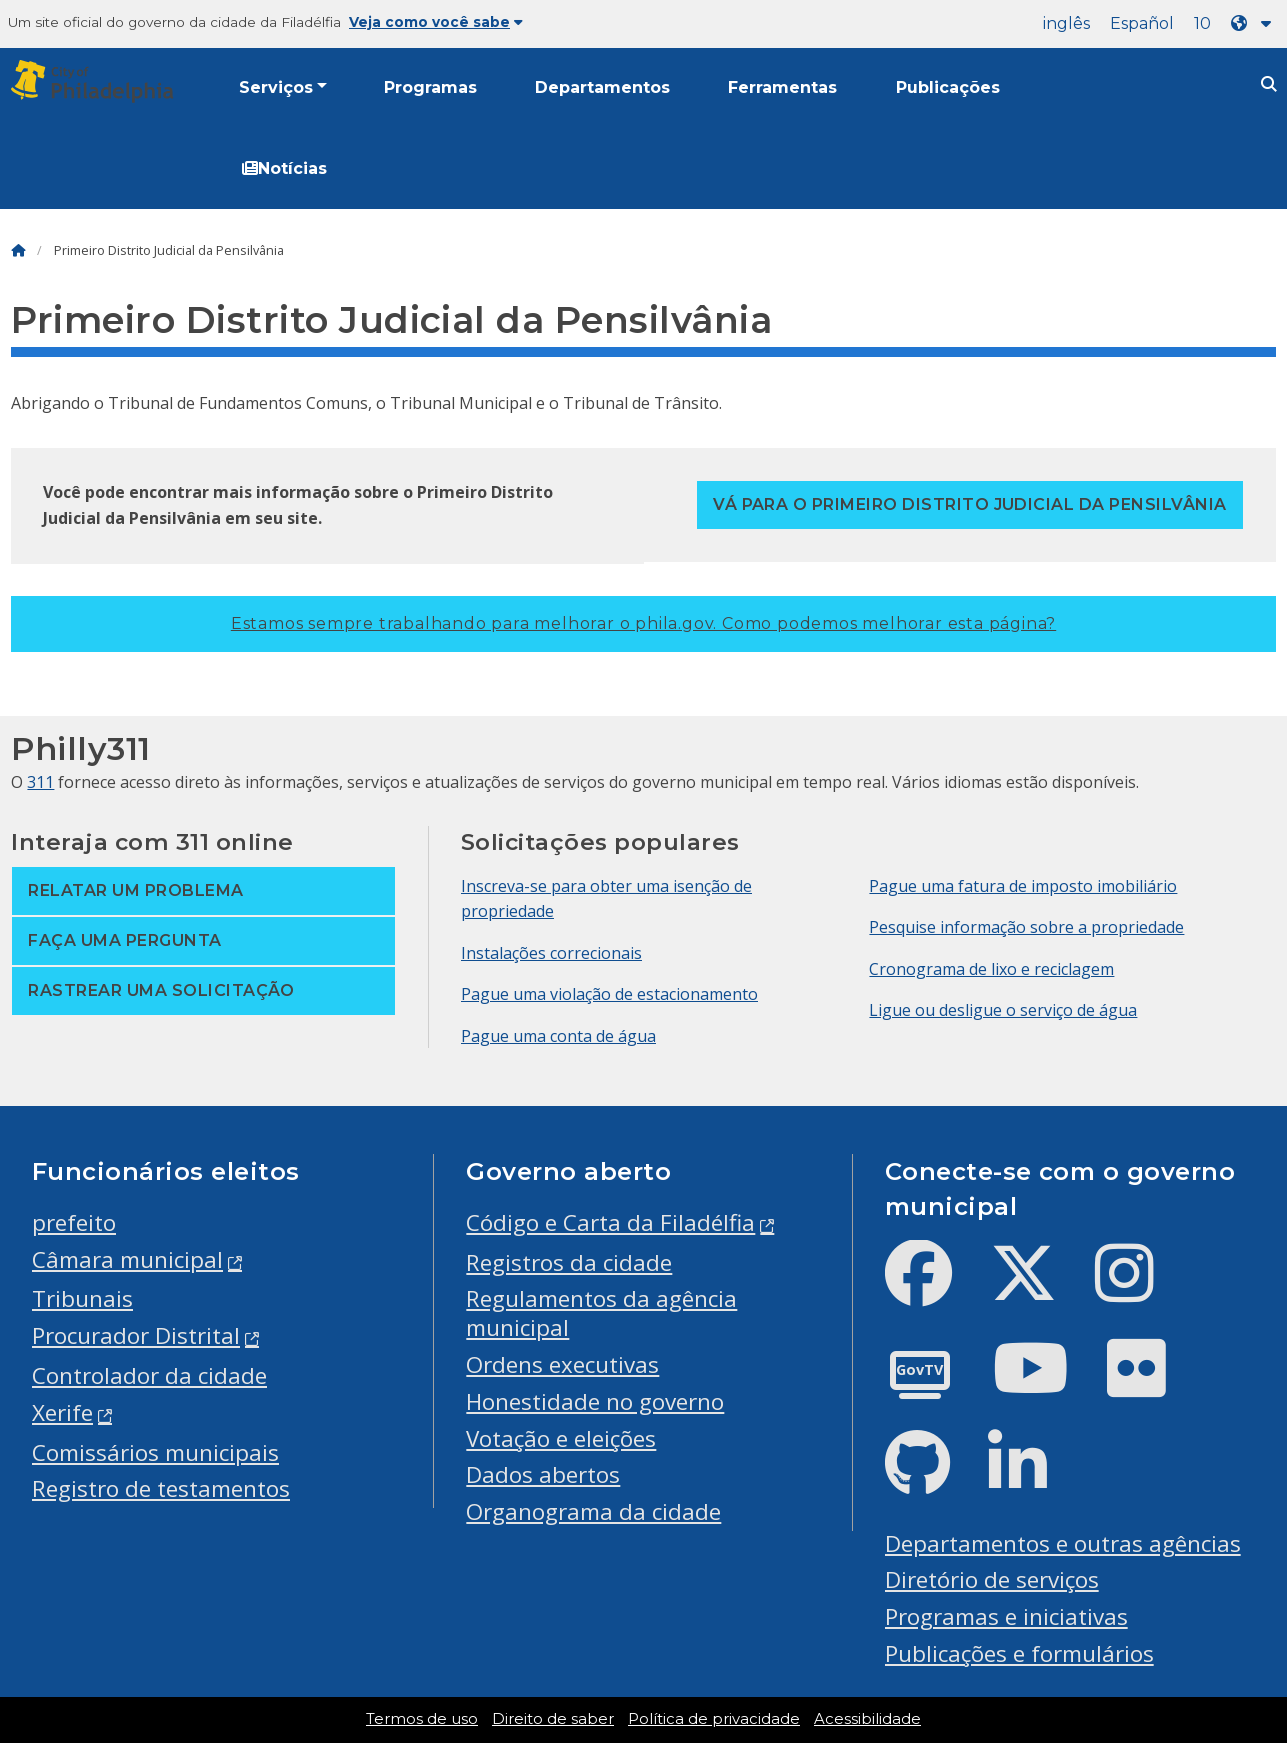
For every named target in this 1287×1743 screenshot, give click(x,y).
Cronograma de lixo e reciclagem (991, 969)
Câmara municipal (127, 1259)
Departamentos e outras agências (1063, 1543)
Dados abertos (543, 1474)
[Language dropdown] (1255, 23)
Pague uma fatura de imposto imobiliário (1023, 886)
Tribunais (82, 1298)
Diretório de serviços (992, 1579)
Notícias (284, 168)
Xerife (62, 1412)
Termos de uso (422, 1719)
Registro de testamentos (161, 1488)
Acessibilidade (867, 1719)
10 (1202, 23)
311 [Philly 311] (40, 782)
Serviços (276, 87)
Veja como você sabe (436, 22)
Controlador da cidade (149, 1375)
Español (1142, 23)
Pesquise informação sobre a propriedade (1026, 927)
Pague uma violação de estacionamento (609, 994)
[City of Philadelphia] (96, 81)
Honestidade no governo (595, 1401)
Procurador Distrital (136, 1335)
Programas (430, 87)
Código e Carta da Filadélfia (610, 1222)
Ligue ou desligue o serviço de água (1003, 1010)
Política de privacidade (714, 1719)
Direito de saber (553, 1719)
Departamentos (602, 87)
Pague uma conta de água (558, 1036)
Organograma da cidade (593, 1511)
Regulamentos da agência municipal (601, 1313)
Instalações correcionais (551, 953)
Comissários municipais (155, 1452)
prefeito (74, 1222)
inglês (1066, 23)
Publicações (948, 87)
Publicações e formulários (1019, 1653)
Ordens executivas (562, 1364)
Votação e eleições (561, 1438)
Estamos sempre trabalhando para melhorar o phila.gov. (643, 623)
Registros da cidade (569, 1262)
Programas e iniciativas (1006, 1616)
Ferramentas (782, 87)
